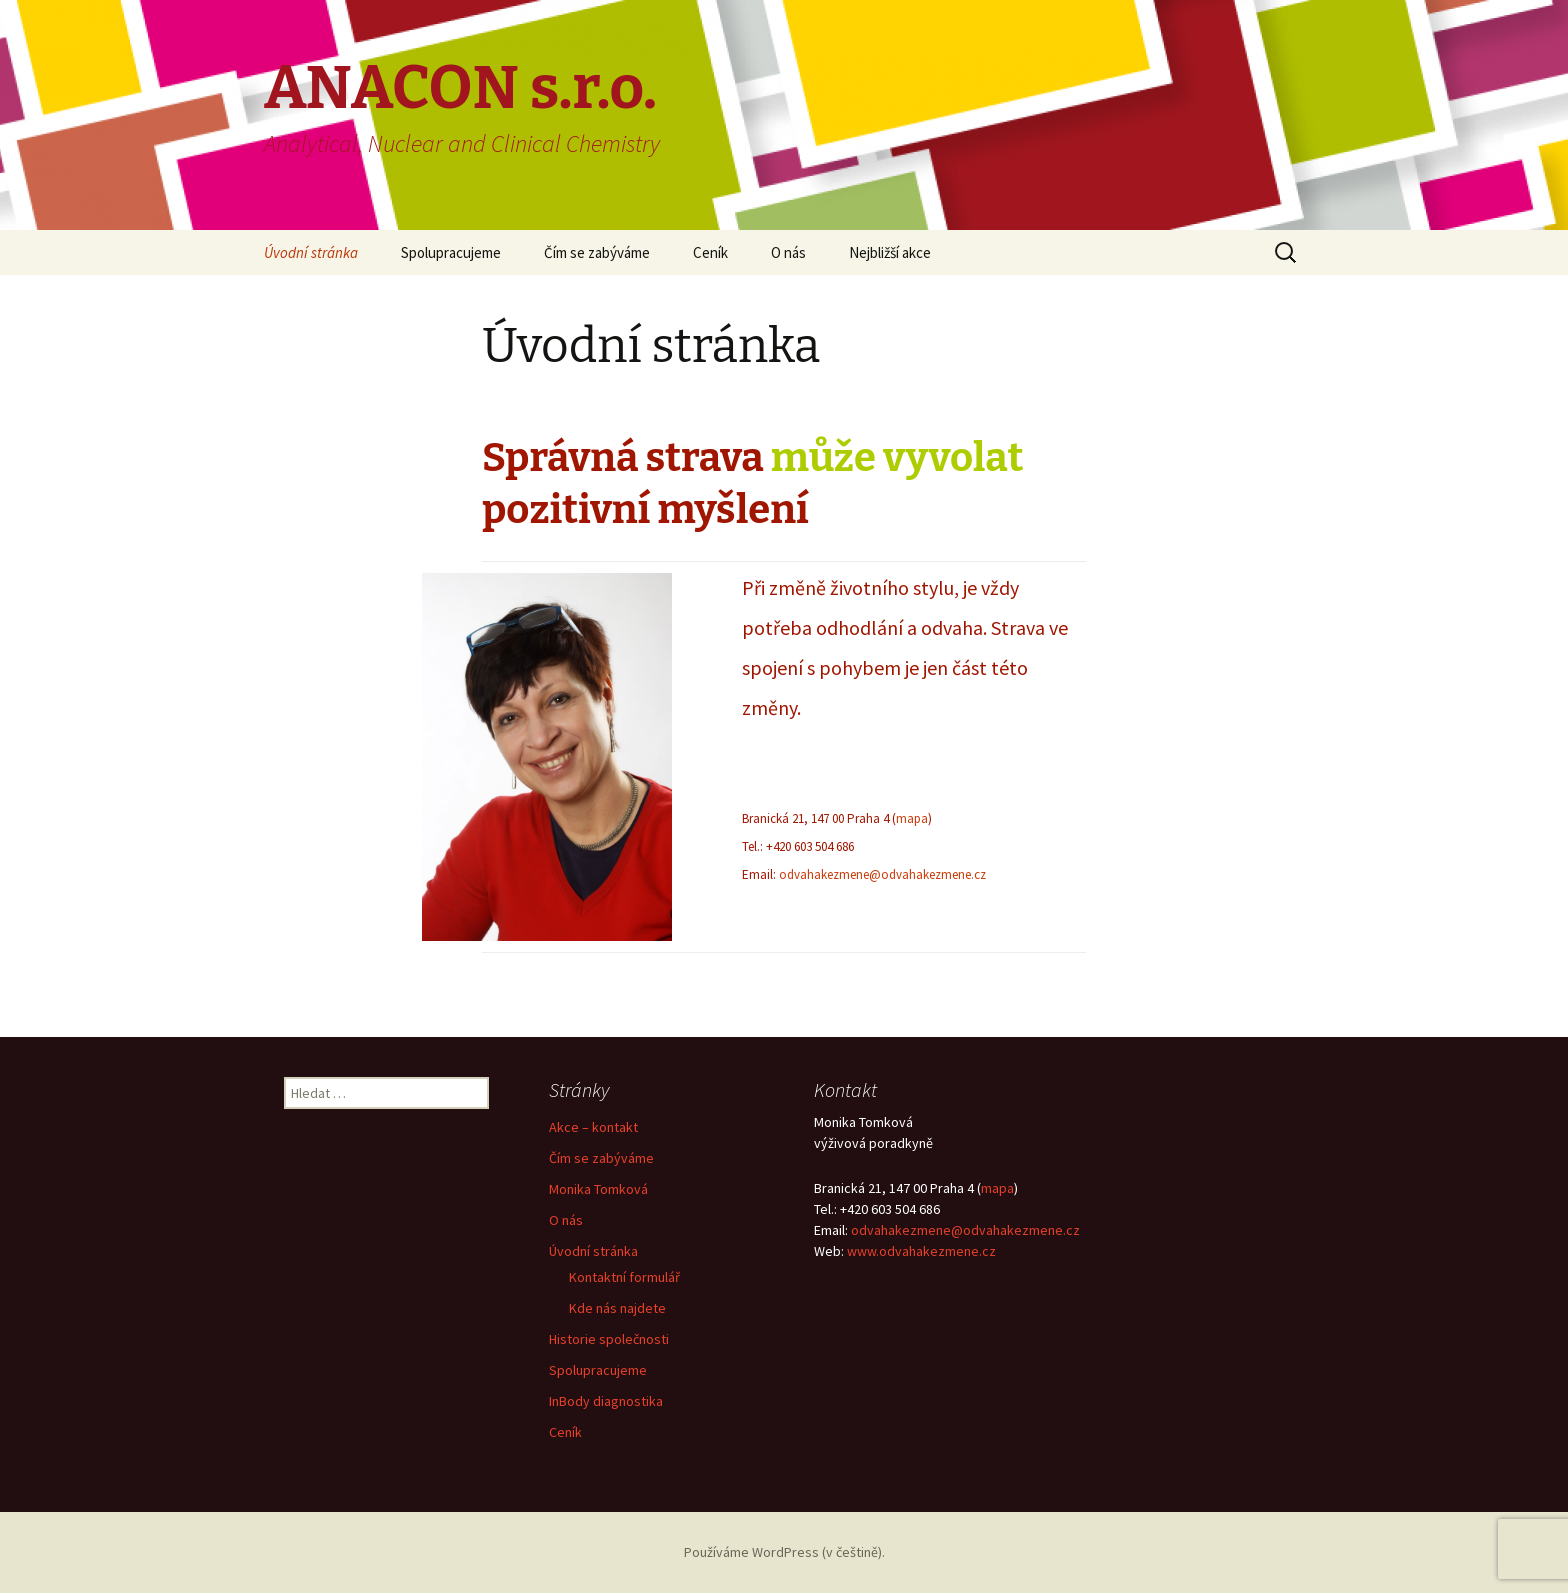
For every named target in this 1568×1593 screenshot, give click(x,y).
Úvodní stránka (311, 252)
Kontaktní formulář (624, 1277)
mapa (912, 818)
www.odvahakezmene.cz (921, 1251)
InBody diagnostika (606, 1401)
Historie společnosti (609, 1339)
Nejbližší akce (890, 252)
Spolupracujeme (451, 252)
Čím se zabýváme (597, 252)
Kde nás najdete (617, 1308)
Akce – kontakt (593, 1127)
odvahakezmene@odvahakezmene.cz (882, 874)
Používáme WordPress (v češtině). (784, 1552)
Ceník (710, 252)
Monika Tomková (598, 1189)
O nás (788, 252)
